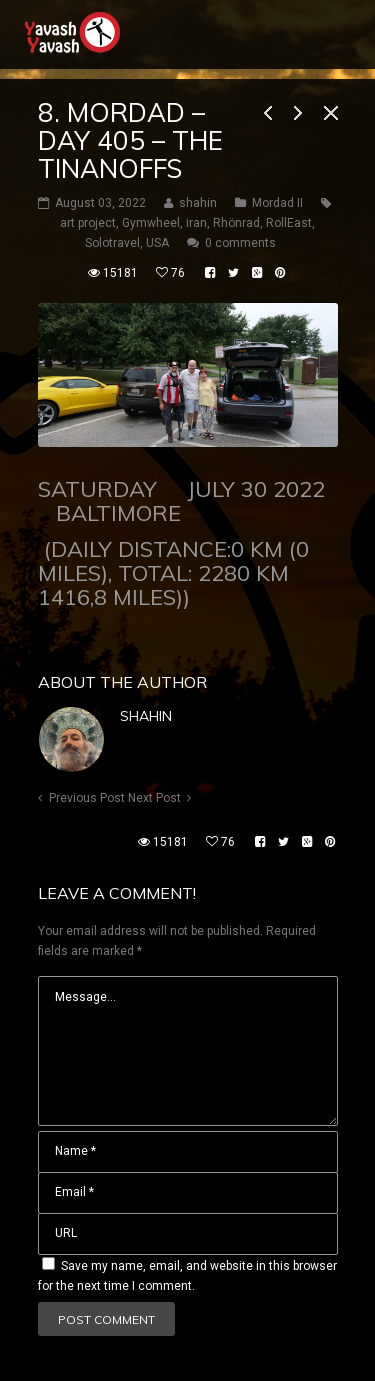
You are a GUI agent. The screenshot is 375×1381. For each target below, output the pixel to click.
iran (196, 223)
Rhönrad (236, 223)
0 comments (240, 243)
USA (157, 243)
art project (88, 223)
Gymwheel (151, 223)
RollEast (289, 223)
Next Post (154, 798)
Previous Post (87, 798)
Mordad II (277, 203)
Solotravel (112, 243)
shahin (146, 716)
